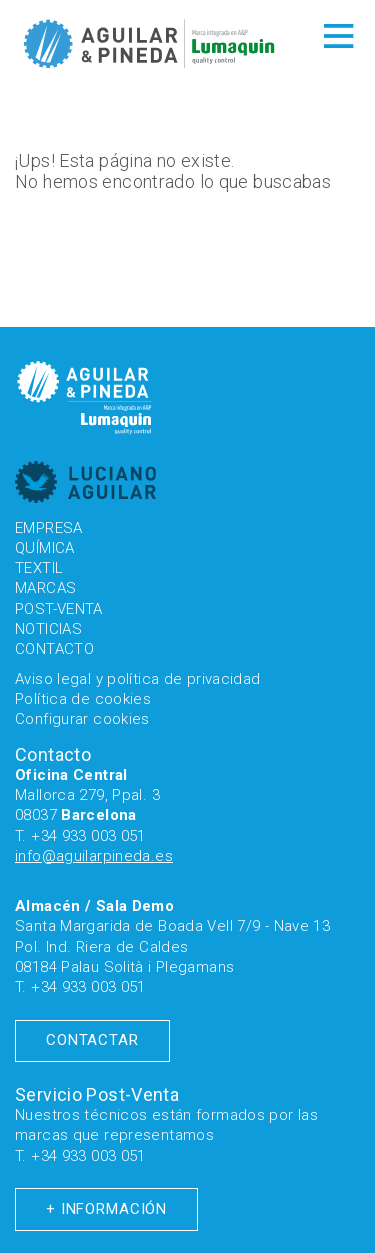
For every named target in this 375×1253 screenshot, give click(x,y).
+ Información (106, 1209)
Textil (39, 568)
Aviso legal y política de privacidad (138, 679)
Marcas (45, 588)
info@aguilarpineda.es (94, 856)
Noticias (48, 629)
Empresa (49, 528)
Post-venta (59, 609)
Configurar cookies (82, 719)
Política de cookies (83, 699)
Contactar (92, 1040)
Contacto (54, 649)
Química (45, 548)
